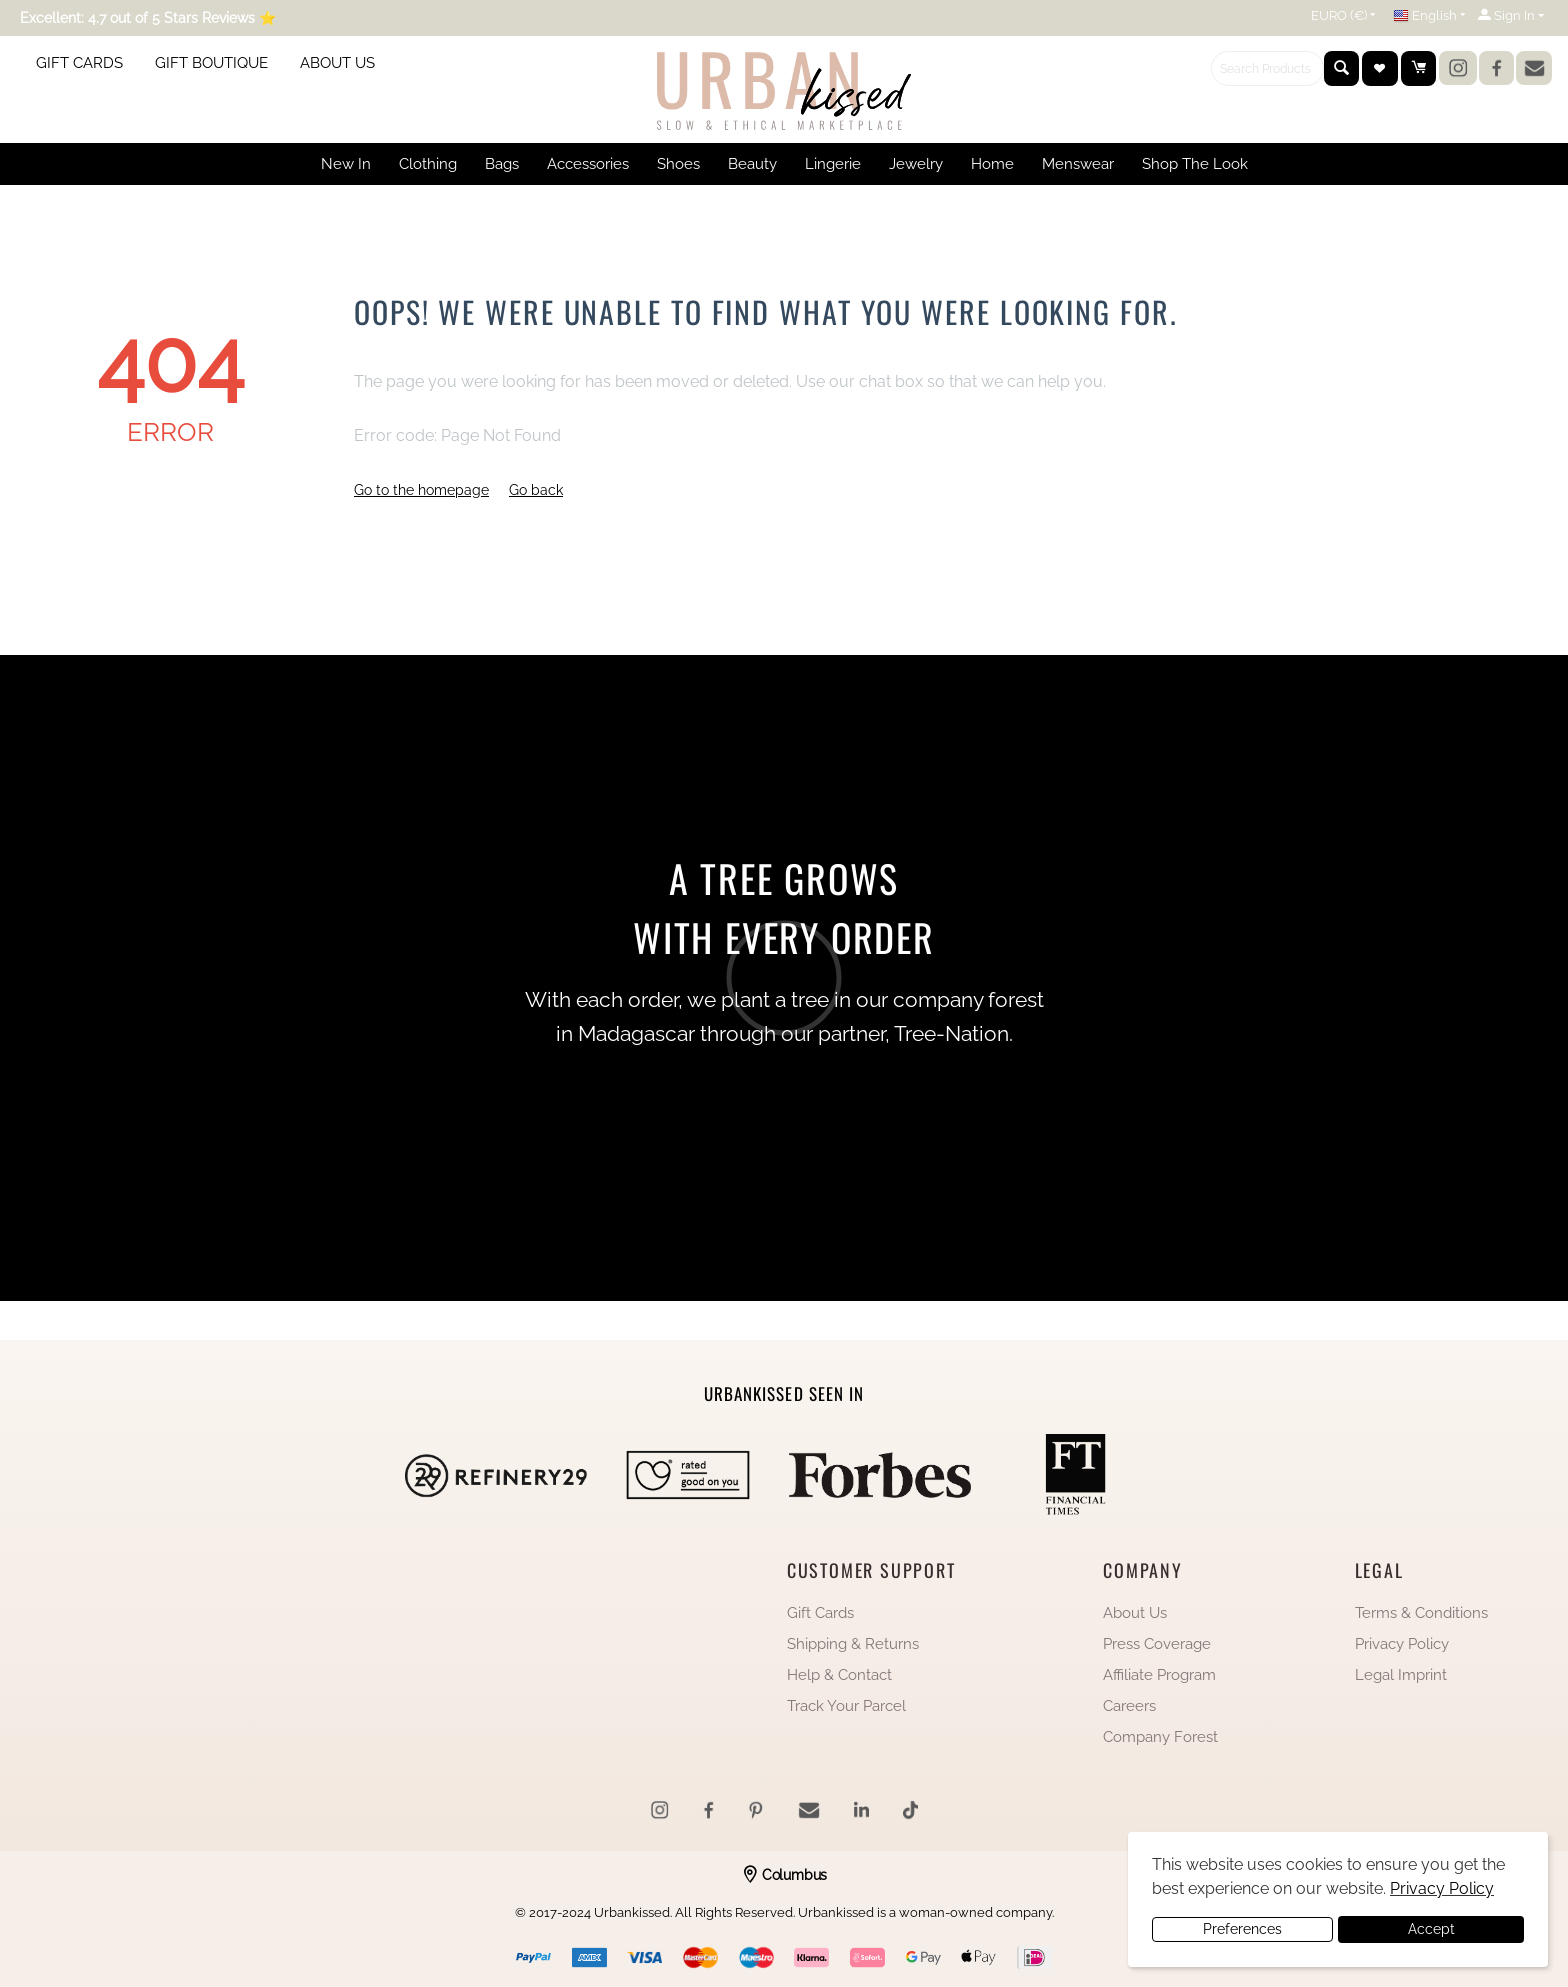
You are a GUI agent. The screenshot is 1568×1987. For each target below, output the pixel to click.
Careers (1129, 1706)
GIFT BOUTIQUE (211, 63)
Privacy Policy (1402, 1644)
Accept (1431, 1929)
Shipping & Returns (853, 1644)
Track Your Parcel (846, 1706)
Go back (536, 490)
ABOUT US (337, 63)
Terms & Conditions (1421, 1613)
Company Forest (1160, 1737)
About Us (1135, 1613)
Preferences (1242, 1929)
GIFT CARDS (79, 63)
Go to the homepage (421, 490)
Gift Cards (820, 1613)
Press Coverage (1157, 1644)
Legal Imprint (1401, 1675)
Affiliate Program (1159, 1675)
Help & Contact (839, 1675)
